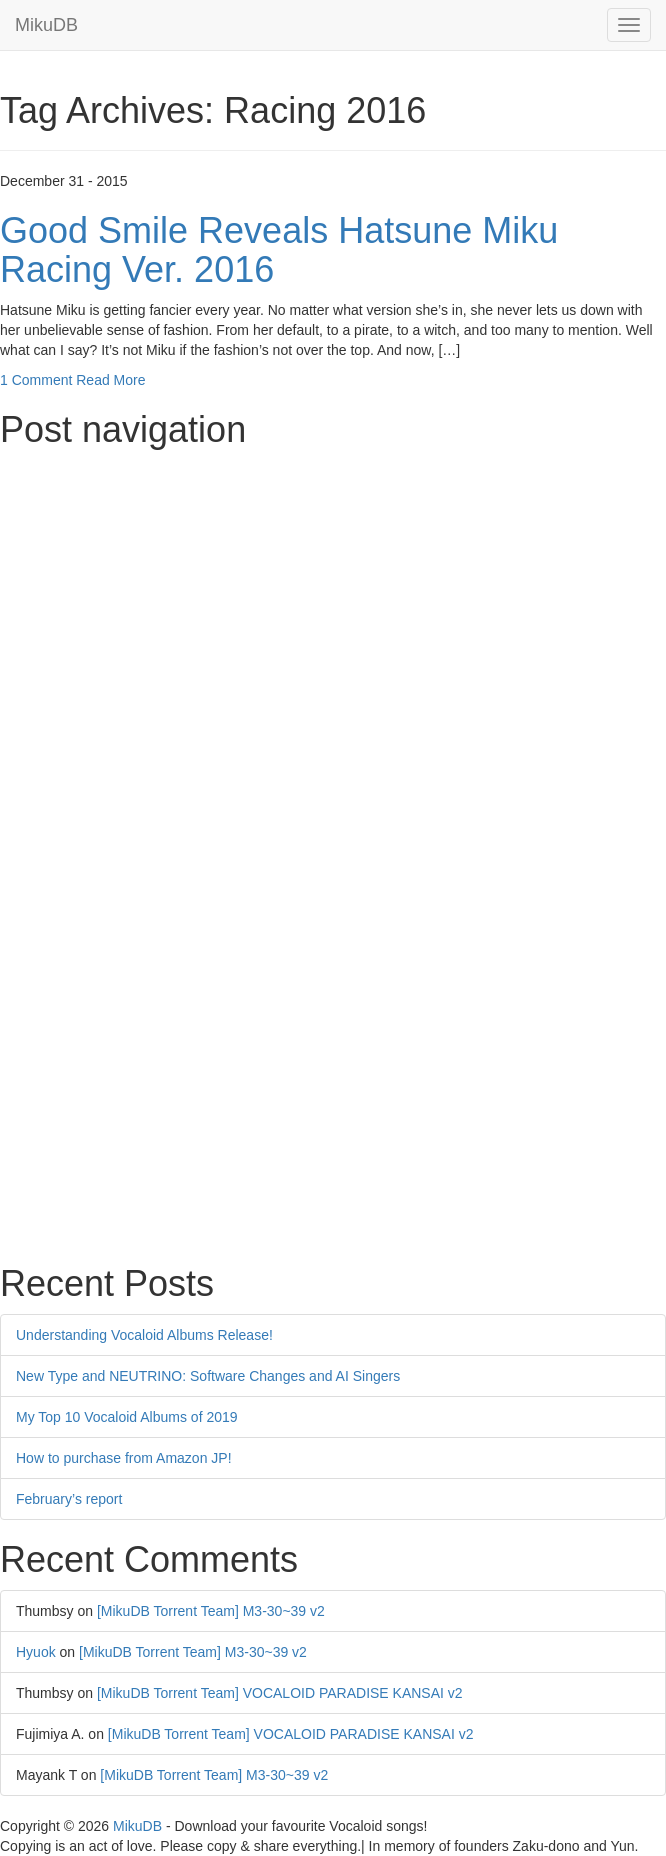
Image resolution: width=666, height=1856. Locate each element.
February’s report (69, 1499)
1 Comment (36, 380)
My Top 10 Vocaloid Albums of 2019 (127, 1417)
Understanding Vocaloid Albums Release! (144, 1335)
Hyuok (36, 1652)
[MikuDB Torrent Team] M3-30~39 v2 (211, 1611)
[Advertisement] (333, 599)
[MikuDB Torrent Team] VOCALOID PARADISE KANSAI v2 (280, 1693)
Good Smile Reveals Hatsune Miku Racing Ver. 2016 (279, 250)
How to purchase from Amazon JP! (124, 1458)
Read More (110, 380)
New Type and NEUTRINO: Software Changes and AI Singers (208, 1376)
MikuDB (46, 25)
